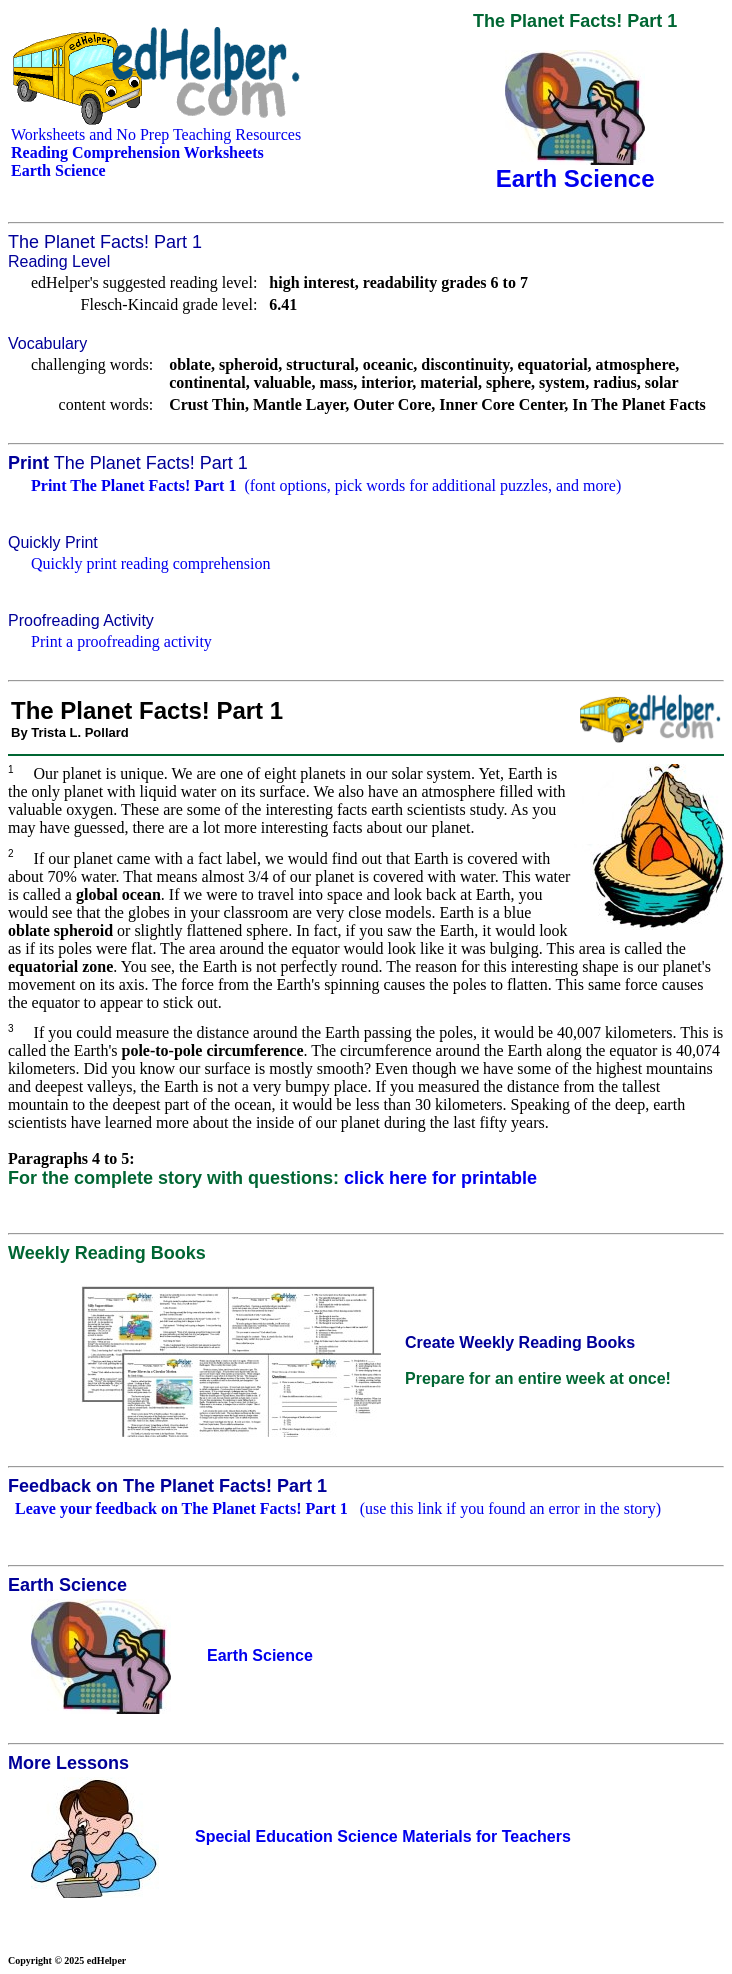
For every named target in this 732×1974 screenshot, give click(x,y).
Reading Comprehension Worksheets (137, 152)
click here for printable (440, 1178)
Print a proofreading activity (121, 641)
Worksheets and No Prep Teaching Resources (156, 134)
